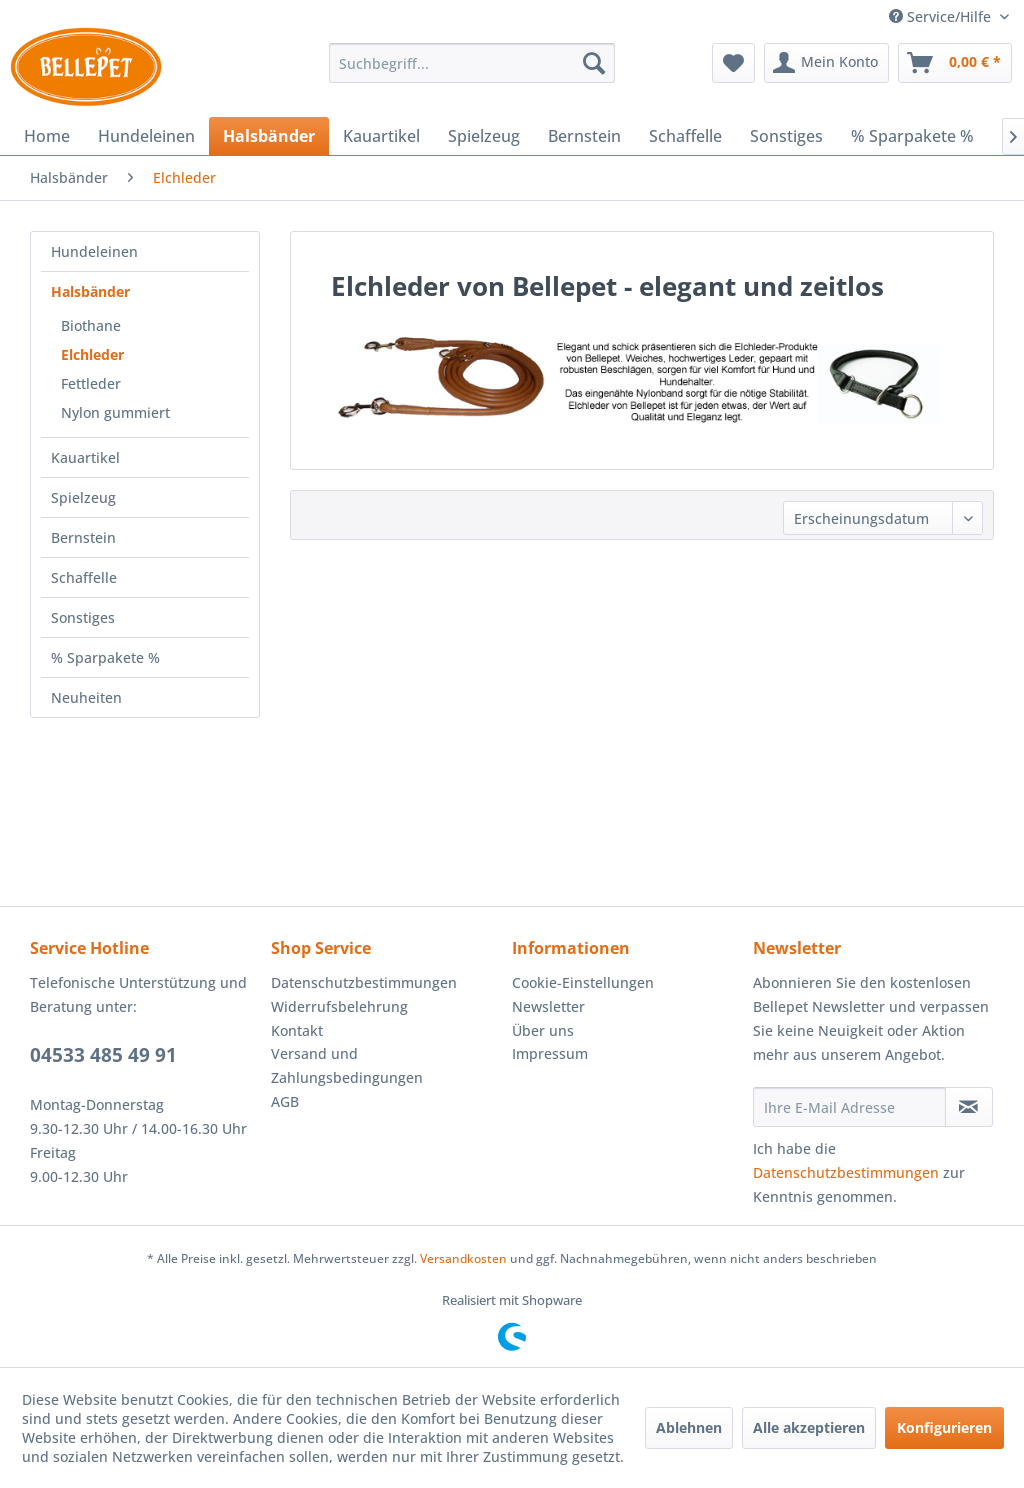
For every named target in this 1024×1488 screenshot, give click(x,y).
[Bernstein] (584, 136)
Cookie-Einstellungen (583, 982)
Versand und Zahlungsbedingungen (347, 1065)
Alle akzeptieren (809, 1427)
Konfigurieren (944, 1427)
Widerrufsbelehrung (339, 1006)
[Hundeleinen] (146, 136)
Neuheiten (86, 697)
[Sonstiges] (786, 136)
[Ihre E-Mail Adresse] (849, 1107)
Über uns (543, 1030)
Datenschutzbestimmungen (364, 982)
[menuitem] (472, 63)
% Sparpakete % (105, 657)
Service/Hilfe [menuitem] (942, 16)
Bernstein (83, 537)
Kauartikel (85, 457)
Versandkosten (463, 1258)
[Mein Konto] (826, 63)
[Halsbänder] (269, 136)
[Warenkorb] (955, 63)
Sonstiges (83, 617)
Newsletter (548, 1006)
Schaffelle (84, 577)
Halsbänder (90, 291)
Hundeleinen (94, 251)
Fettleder (91, 383)
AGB (285, 1101)
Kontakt (297, 1030)
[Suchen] (594, 63)
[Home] (47, 136)
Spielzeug (83, 497)
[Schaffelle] (685, 136)
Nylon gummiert (115, 412)
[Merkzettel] (733, 63)
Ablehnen (689, 1427)
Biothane (91, 325)
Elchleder (92, 354)
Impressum (550, 1053)
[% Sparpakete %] (912, 136)
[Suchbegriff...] (472, 63)
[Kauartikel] (381, 136)
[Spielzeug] (484, 136)
